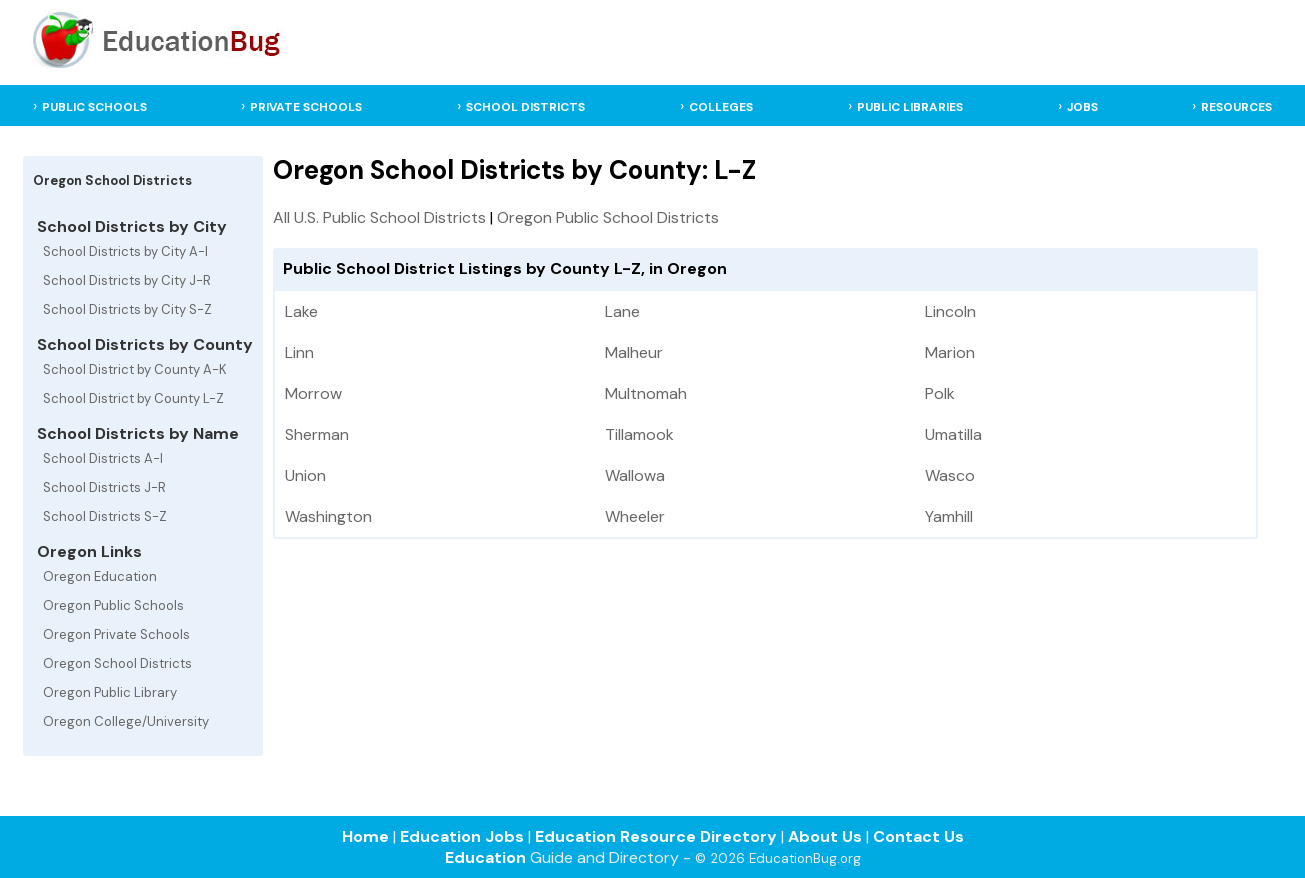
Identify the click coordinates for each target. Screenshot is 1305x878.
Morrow (313, 393)
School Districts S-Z (105, 516)
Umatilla (953, 434)
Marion (950, 352)
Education (485, 857)
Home (365, 836)
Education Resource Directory (656, 836)
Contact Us (918, 836)
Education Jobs (462, 836)
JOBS (1082, 107)
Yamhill (949, 516)
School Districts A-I (103, 458)
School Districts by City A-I (125, 251)
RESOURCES (1236, 107)
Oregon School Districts (117, 663)
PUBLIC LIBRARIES (910, 107)
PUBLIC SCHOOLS (94, 107)
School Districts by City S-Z (127, 309)
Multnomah (646, 393)
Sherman (317, 434)
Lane (622, 311)
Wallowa (635, 475)
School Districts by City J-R (127, 280)
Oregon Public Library (110, 692)
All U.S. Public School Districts (379, 217)
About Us (825, 836)
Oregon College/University (126, 721)
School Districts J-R (104, 487)
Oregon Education (100, 576)
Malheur (634, 352)
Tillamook (639, 434)
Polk (940, 393)
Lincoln (950, 311)
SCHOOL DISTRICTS (525, 107)
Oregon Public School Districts (608, 217)
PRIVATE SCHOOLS (306, 107)
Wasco (950, 475)
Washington (328, 516)
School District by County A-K (135, 369)
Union (305, 475)
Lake (301, 311)
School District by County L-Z (133, 398)
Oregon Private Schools (116, 634)
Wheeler (635, 516)
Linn (299, 352)
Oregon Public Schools (113, 605)
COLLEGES (721, 107)
